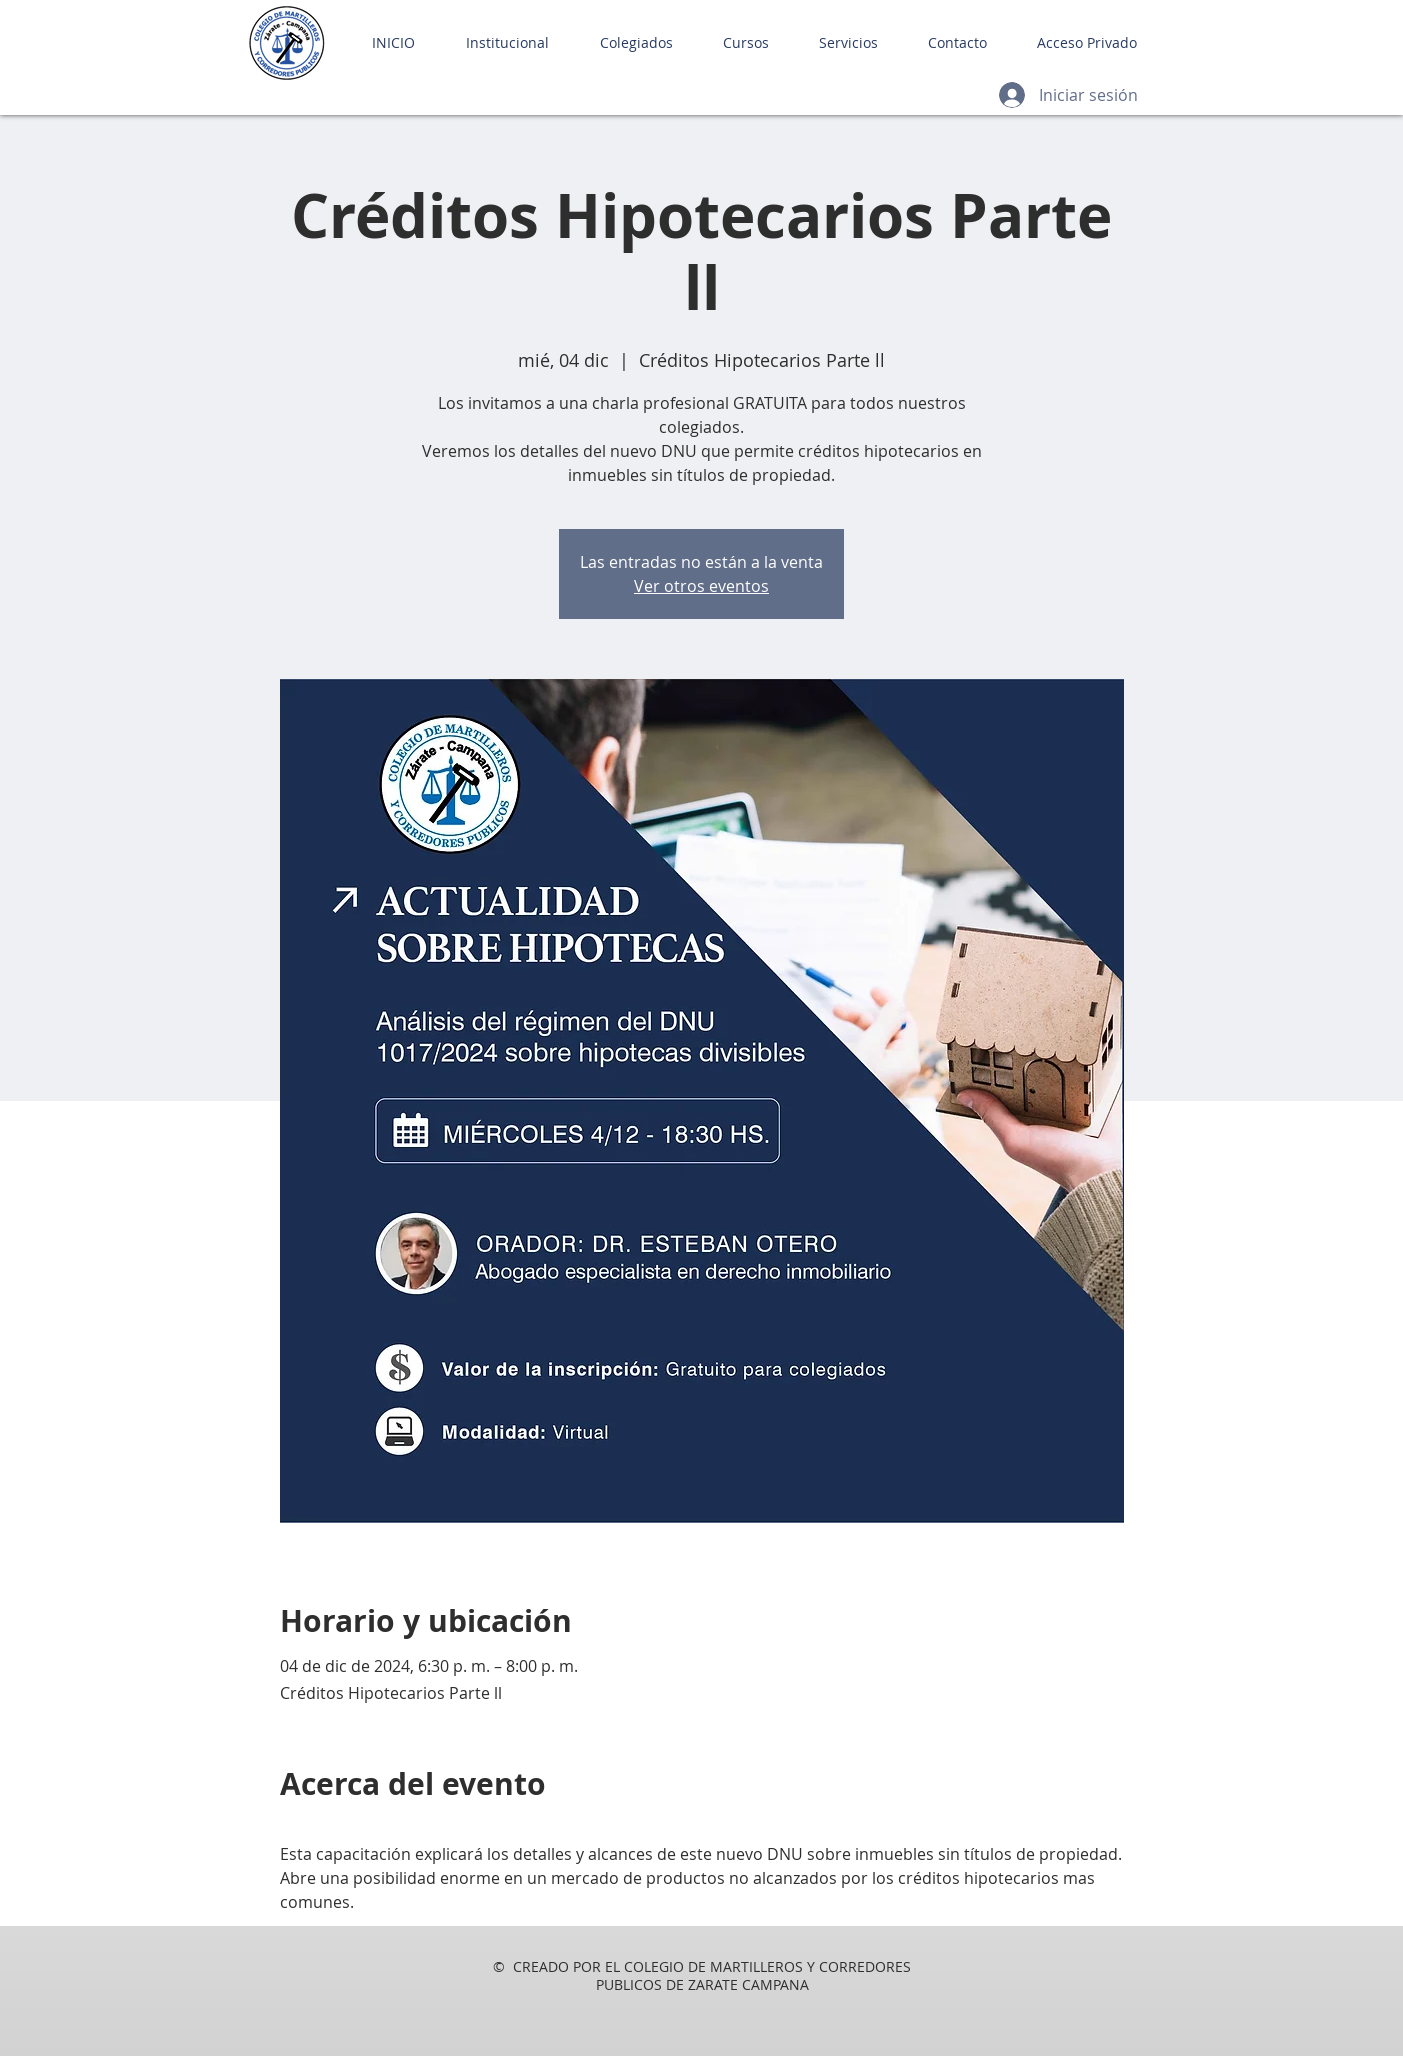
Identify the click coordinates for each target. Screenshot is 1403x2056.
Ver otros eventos (701, 586)
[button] (497, 43)
